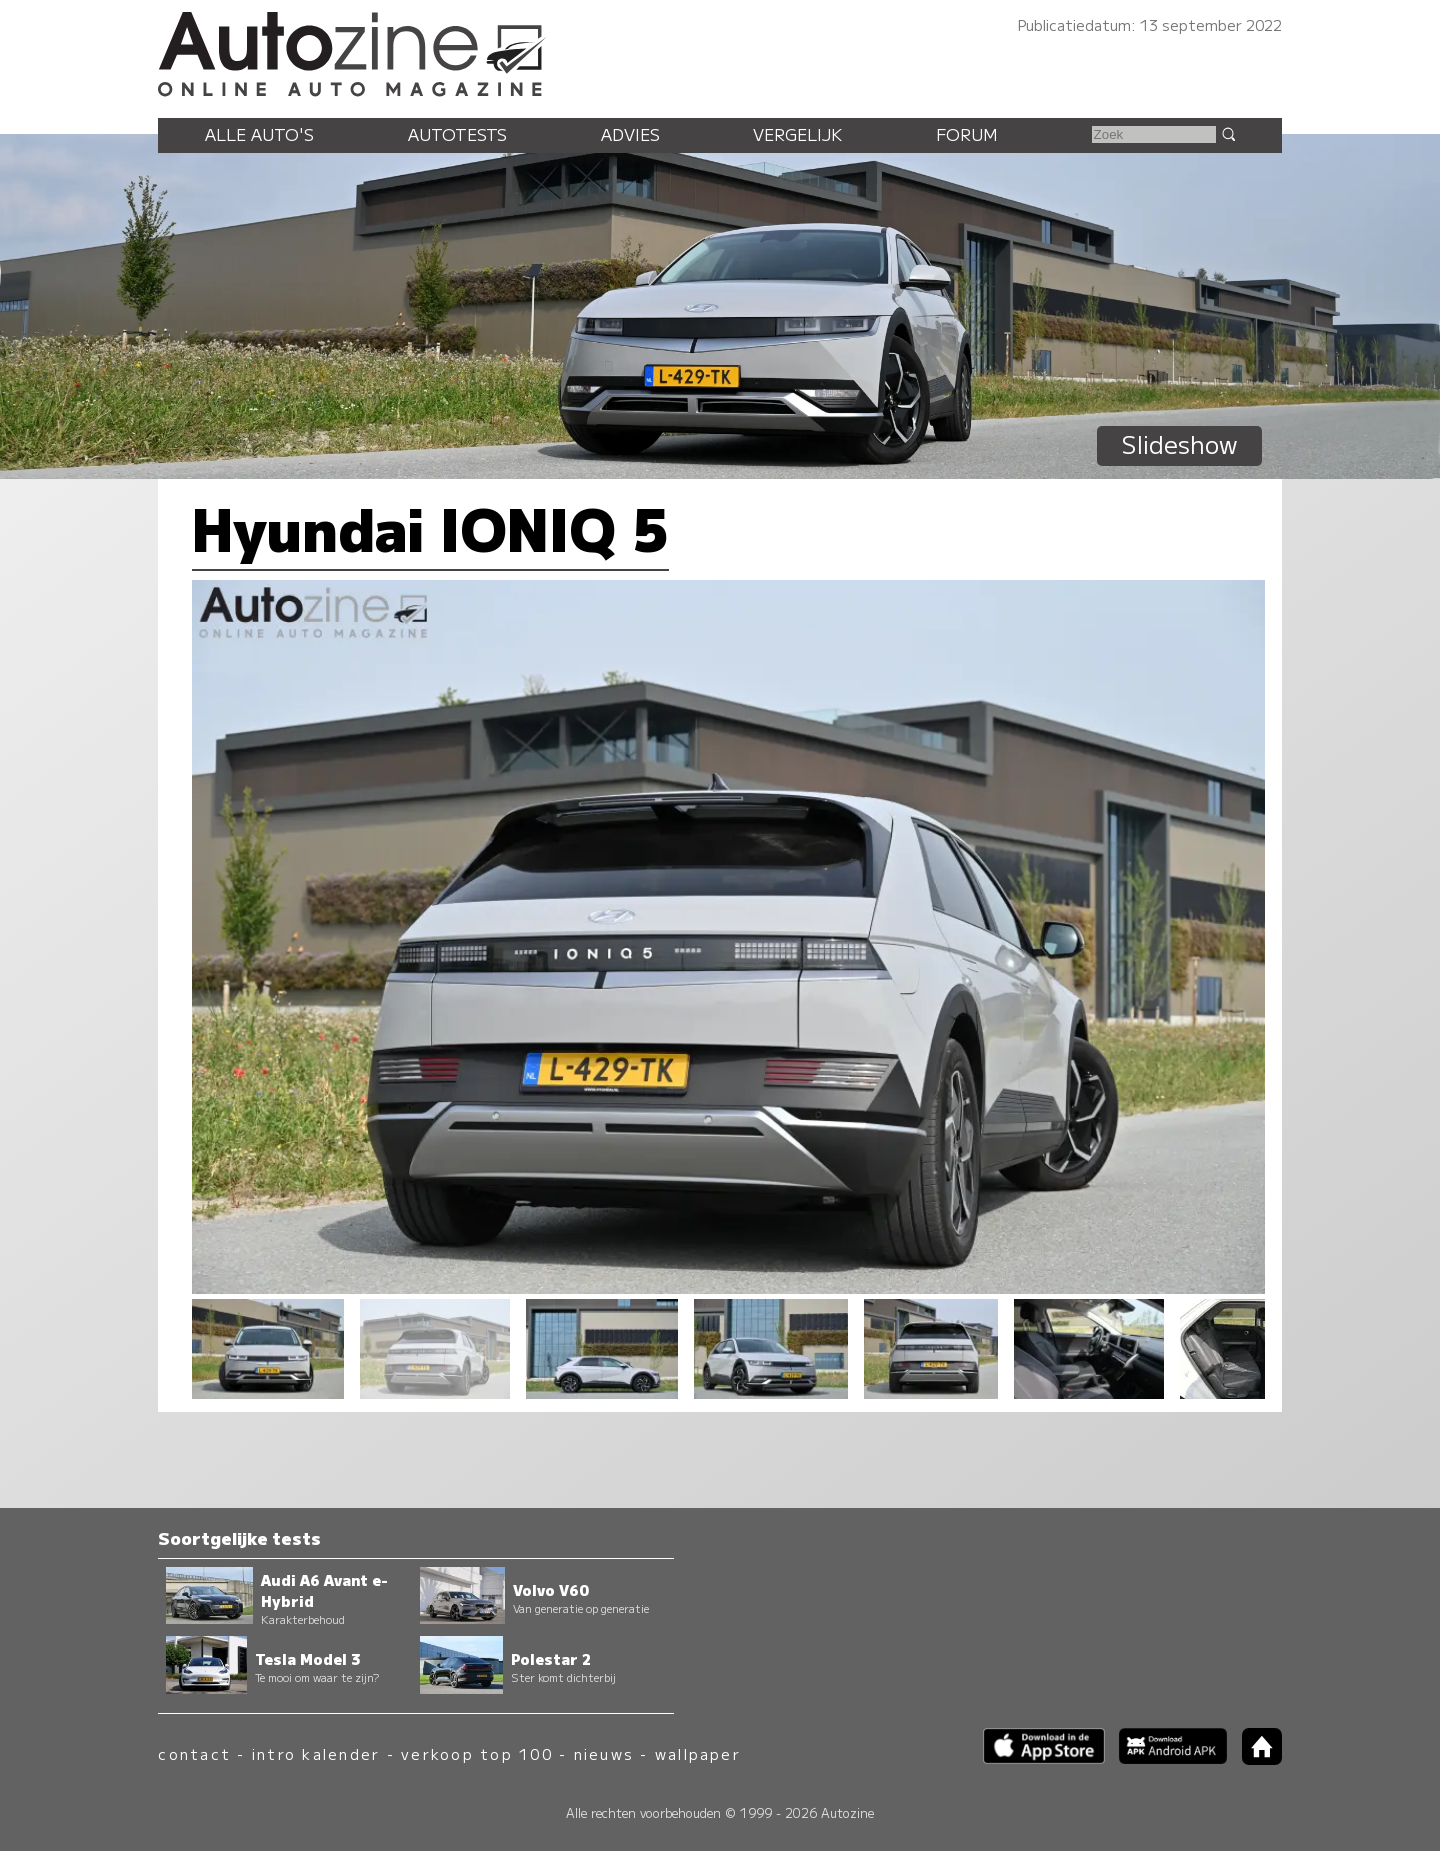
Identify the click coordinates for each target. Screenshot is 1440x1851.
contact (194, 1753)
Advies (630, 134)
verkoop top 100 (477, 1753)
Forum (967, 134)
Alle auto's (259, 134)
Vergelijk (797, 134)
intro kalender (316, 1753)
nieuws (604, 1753)
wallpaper (698, 1753)
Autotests (457, 134)
